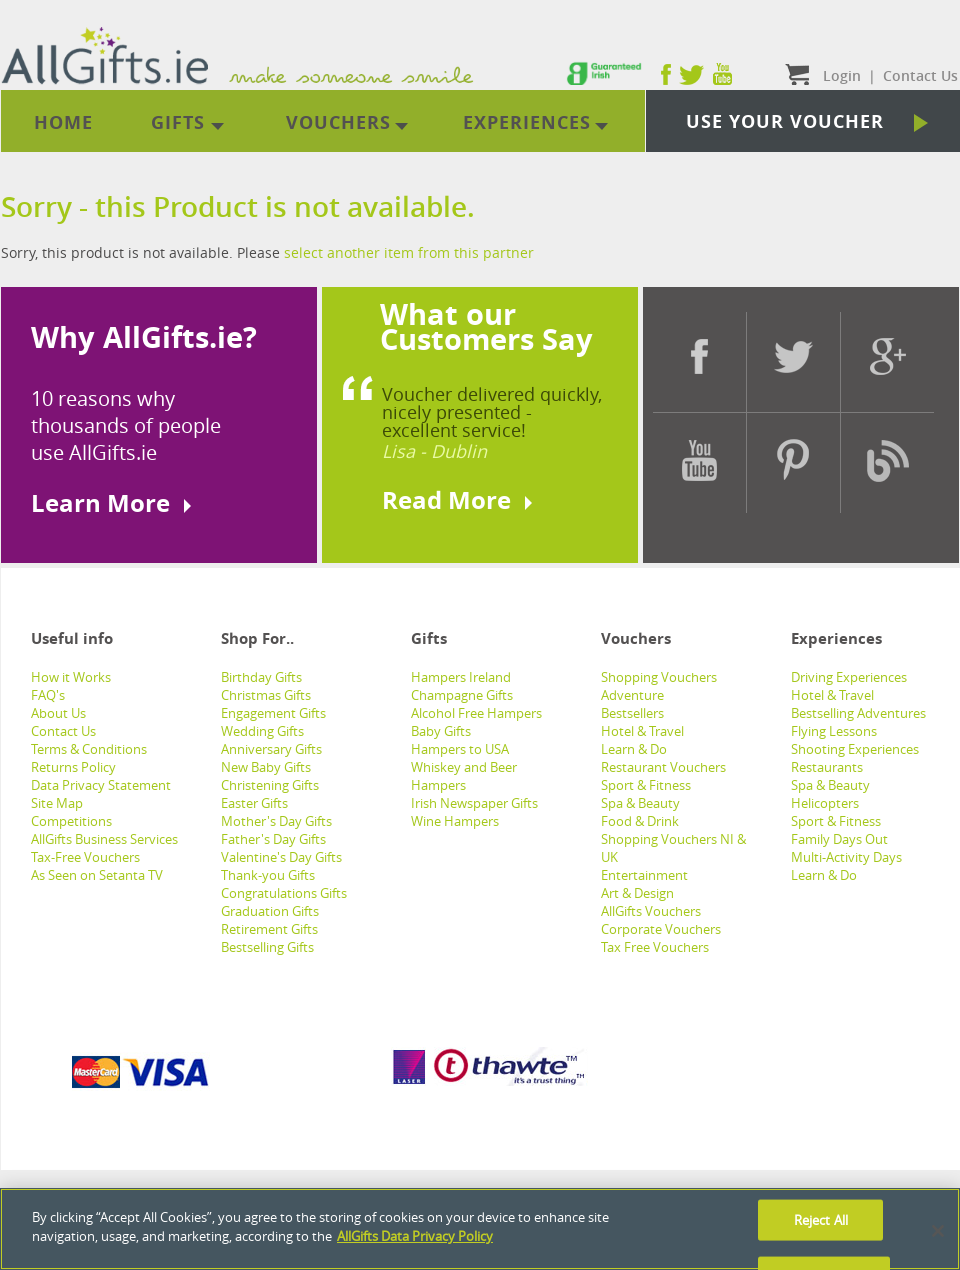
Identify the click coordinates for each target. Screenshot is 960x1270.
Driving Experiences (849, 677)
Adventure (632, 695)
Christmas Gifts (266, 695)
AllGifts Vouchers (651, 911)
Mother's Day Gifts (276, 821)
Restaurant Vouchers (663, 767)
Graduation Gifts (270, 911)
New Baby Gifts (266, 767)
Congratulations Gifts (284, 893)
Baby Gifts (441, 731)
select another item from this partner (409, 252)
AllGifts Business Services (104, 839)
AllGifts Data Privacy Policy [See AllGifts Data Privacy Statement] (415, 1237)
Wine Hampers (455, 821)
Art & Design (637, 893)
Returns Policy (73, 767)
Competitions (71, 821)
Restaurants (827, 767)
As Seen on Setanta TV (97, 875)
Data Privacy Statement (101, 785)
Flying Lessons (834, 731)
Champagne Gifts (462, 695)
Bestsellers (632, 713)
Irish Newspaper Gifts (474, 803)
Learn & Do (634, 749)
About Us (58, 713)
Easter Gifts (254, 803)
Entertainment (644, 875)
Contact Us (63, 731)
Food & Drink (640, 821)
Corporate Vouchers (661, 929)
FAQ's (48, 695)
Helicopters (825, 803)
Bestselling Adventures (858, 713)
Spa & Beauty (640, 803)
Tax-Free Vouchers (85, 857)
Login (842, 75)
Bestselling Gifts (267, 947)
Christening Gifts (270, 785)
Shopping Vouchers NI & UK (673, 848)
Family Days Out (839, 839)
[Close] (938, 1232)
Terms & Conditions (89, 749)
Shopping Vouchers (659, 677)
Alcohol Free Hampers (476, 713)
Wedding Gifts (262, 731)
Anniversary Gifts (271, 749)
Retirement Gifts (269, 929)
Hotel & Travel (642, 731)
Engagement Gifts (273, 713)
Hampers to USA (460, 749)
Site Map (57, 803)
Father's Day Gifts (273, 839)
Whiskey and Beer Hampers (464, 776)
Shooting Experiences (855, 749)
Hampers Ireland (461, 677)
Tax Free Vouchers (655, 947)
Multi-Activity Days (846, 857)
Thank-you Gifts (268, 875)
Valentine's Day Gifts (281, 857)
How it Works (71, 677)
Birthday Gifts (261, 677)
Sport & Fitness (646, 785)
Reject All (821, 1220)
